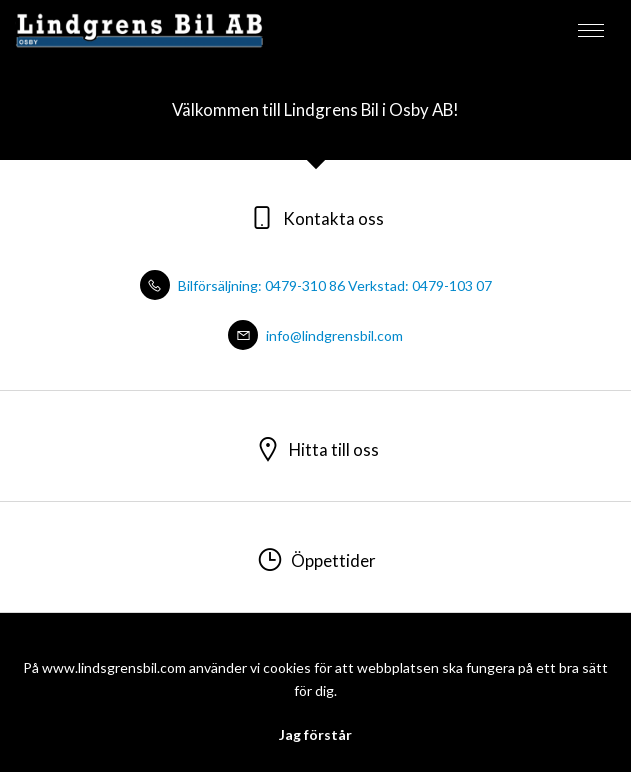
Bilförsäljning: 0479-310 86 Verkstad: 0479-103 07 (316, 285)
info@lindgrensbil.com (315, 335)
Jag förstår (315, 734)
